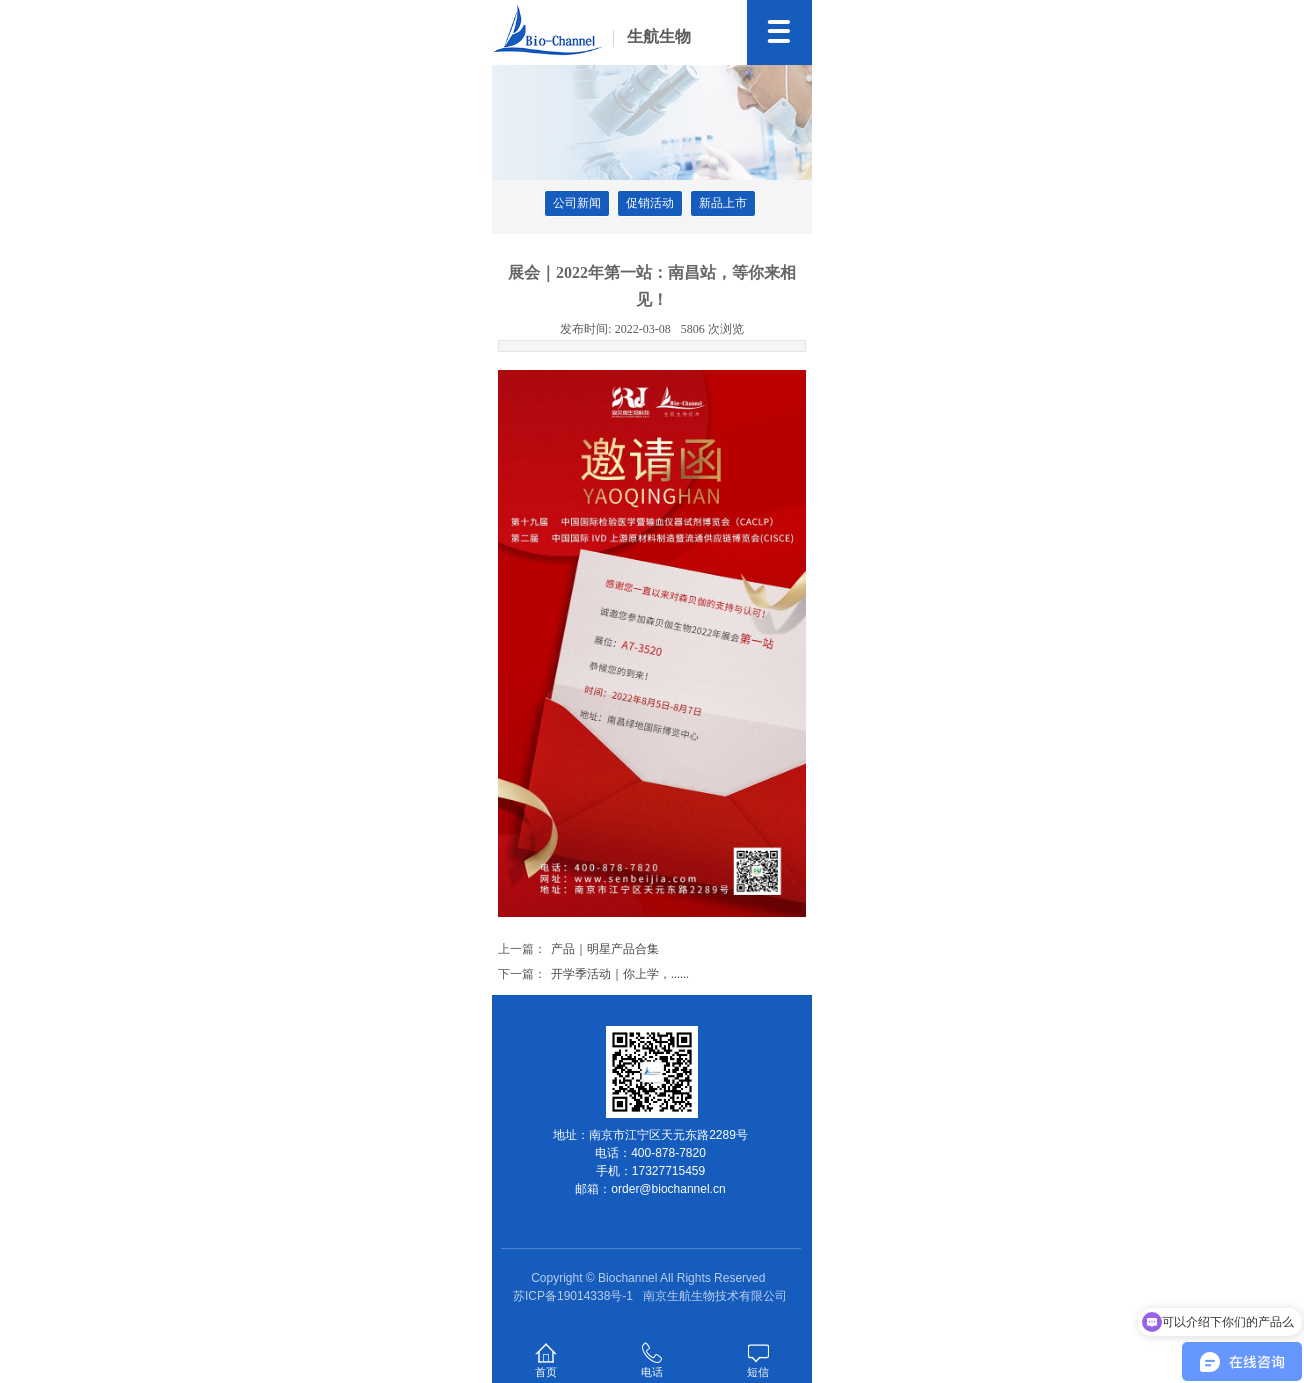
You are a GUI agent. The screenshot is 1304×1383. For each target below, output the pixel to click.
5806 (712, 329)
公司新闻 (577, 203)
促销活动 (650, 203)
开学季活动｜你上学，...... (620, 974)
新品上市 (723, 203)
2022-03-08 (615, 329)
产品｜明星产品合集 (605, 949)
